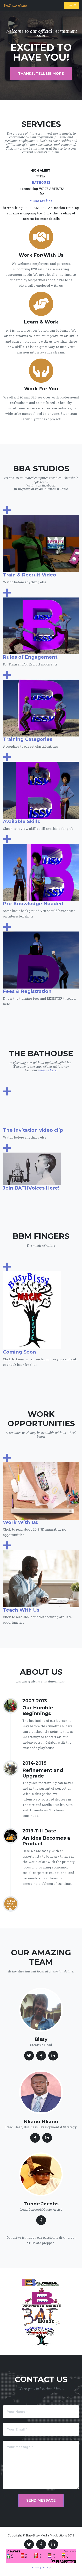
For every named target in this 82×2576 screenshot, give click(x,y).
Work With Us (20, 1522)
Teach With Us (21, 1610)
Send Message (41, 2500)
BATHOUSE (41, 182)
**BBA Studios (41, 201)
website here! (47, 1070)
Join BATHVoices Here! (31, 1188)
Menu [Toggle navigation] (71, 5)
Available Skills (21, 821)
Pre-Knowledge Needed (33, 903)
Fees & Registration (27, 991)
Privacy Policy (41, 2567)
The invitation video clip (33, 1130)
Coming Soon (19, 1352)
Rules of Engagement (30, 657)
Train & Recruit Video (29, 575)
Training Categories (27, 739)
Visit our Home (14, 5)
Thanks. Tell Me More (41, 73)
